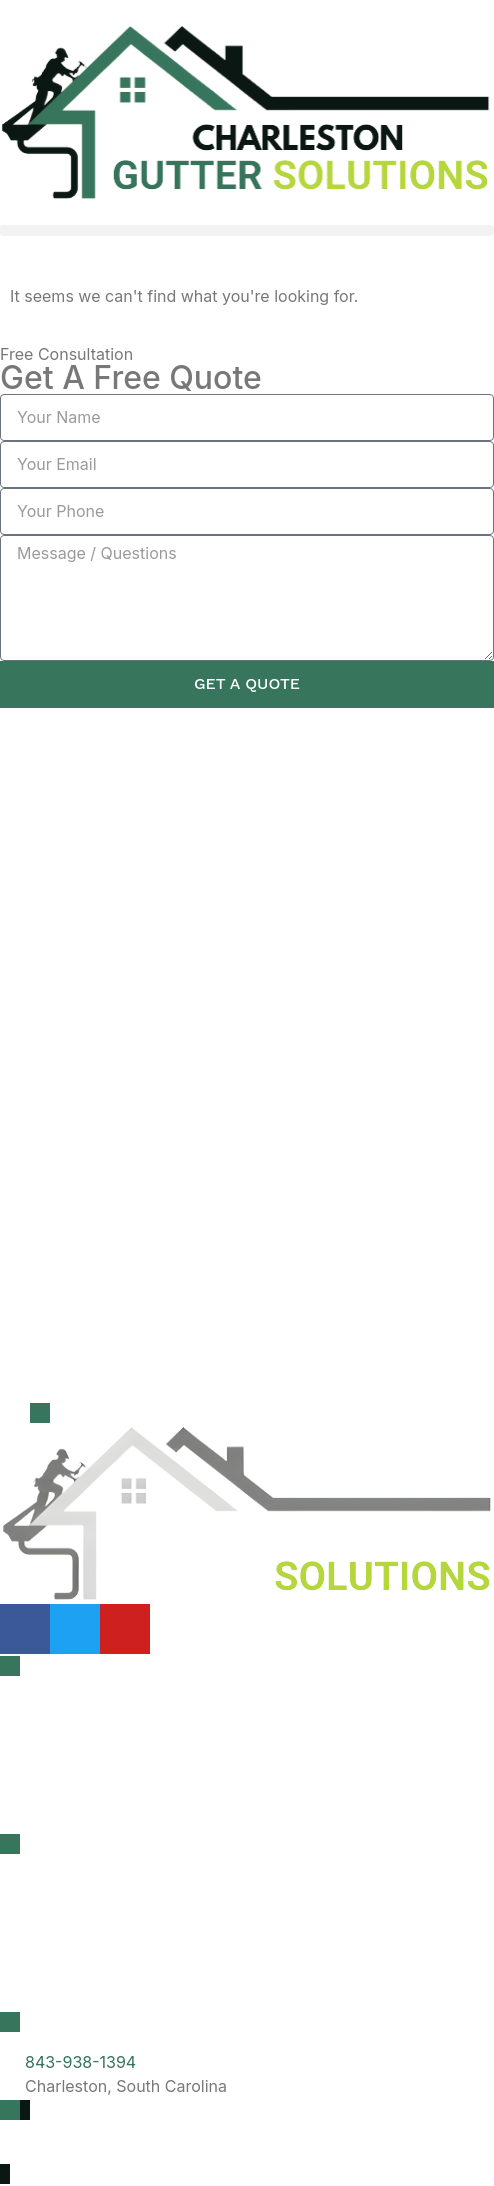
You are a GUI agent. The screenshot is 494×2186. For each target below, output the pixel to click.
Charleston (61, 1895)
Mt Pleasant (64, 1941)
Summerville (66, 1987)
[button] (247, 230)
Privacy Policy (53, 2154)
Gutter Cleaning (79, 1717)
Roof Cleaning (73, 1763)
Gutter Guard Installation (111, 1809)
